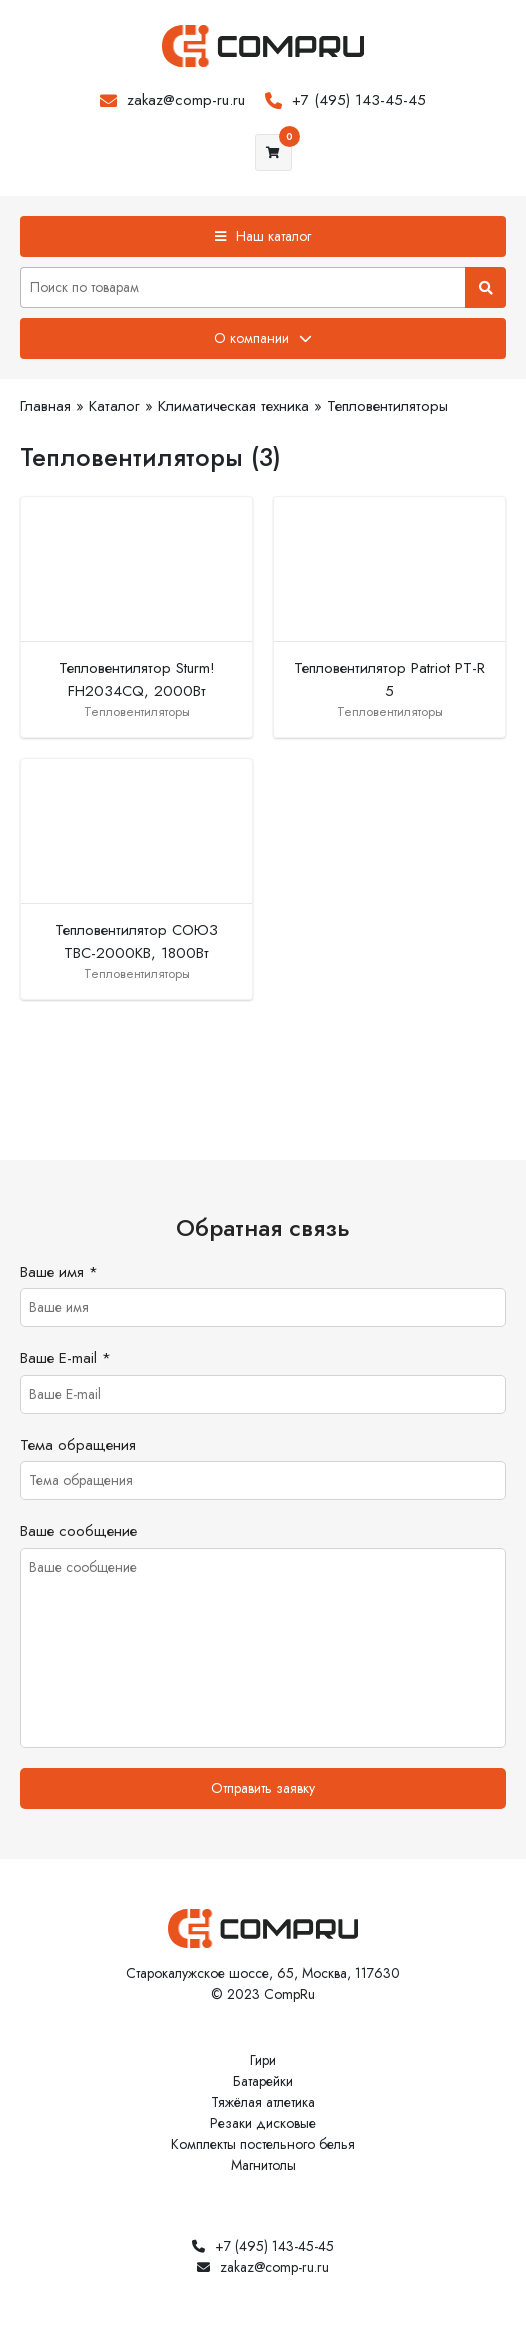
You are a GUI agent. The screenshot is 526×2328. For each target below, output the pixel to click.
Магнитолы (263, 2165)
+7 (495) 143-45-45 (359, 100)
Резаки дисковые (263, 2123)
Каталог (114, 406)
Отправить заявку (263, 1788)
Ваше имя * (59, 1272)
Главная (45, 406)
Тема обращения (78, 1445)
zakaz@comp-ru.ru (186, 100)
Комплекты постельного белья (263, 2144)
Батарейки (263, 2081)
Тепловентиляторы (387, 406)
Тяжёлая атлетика (263, 2102)
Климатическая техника (233, 406)
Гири (263, 2060)
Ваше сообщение (78, 1531)
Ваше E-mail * (65, 1358)
